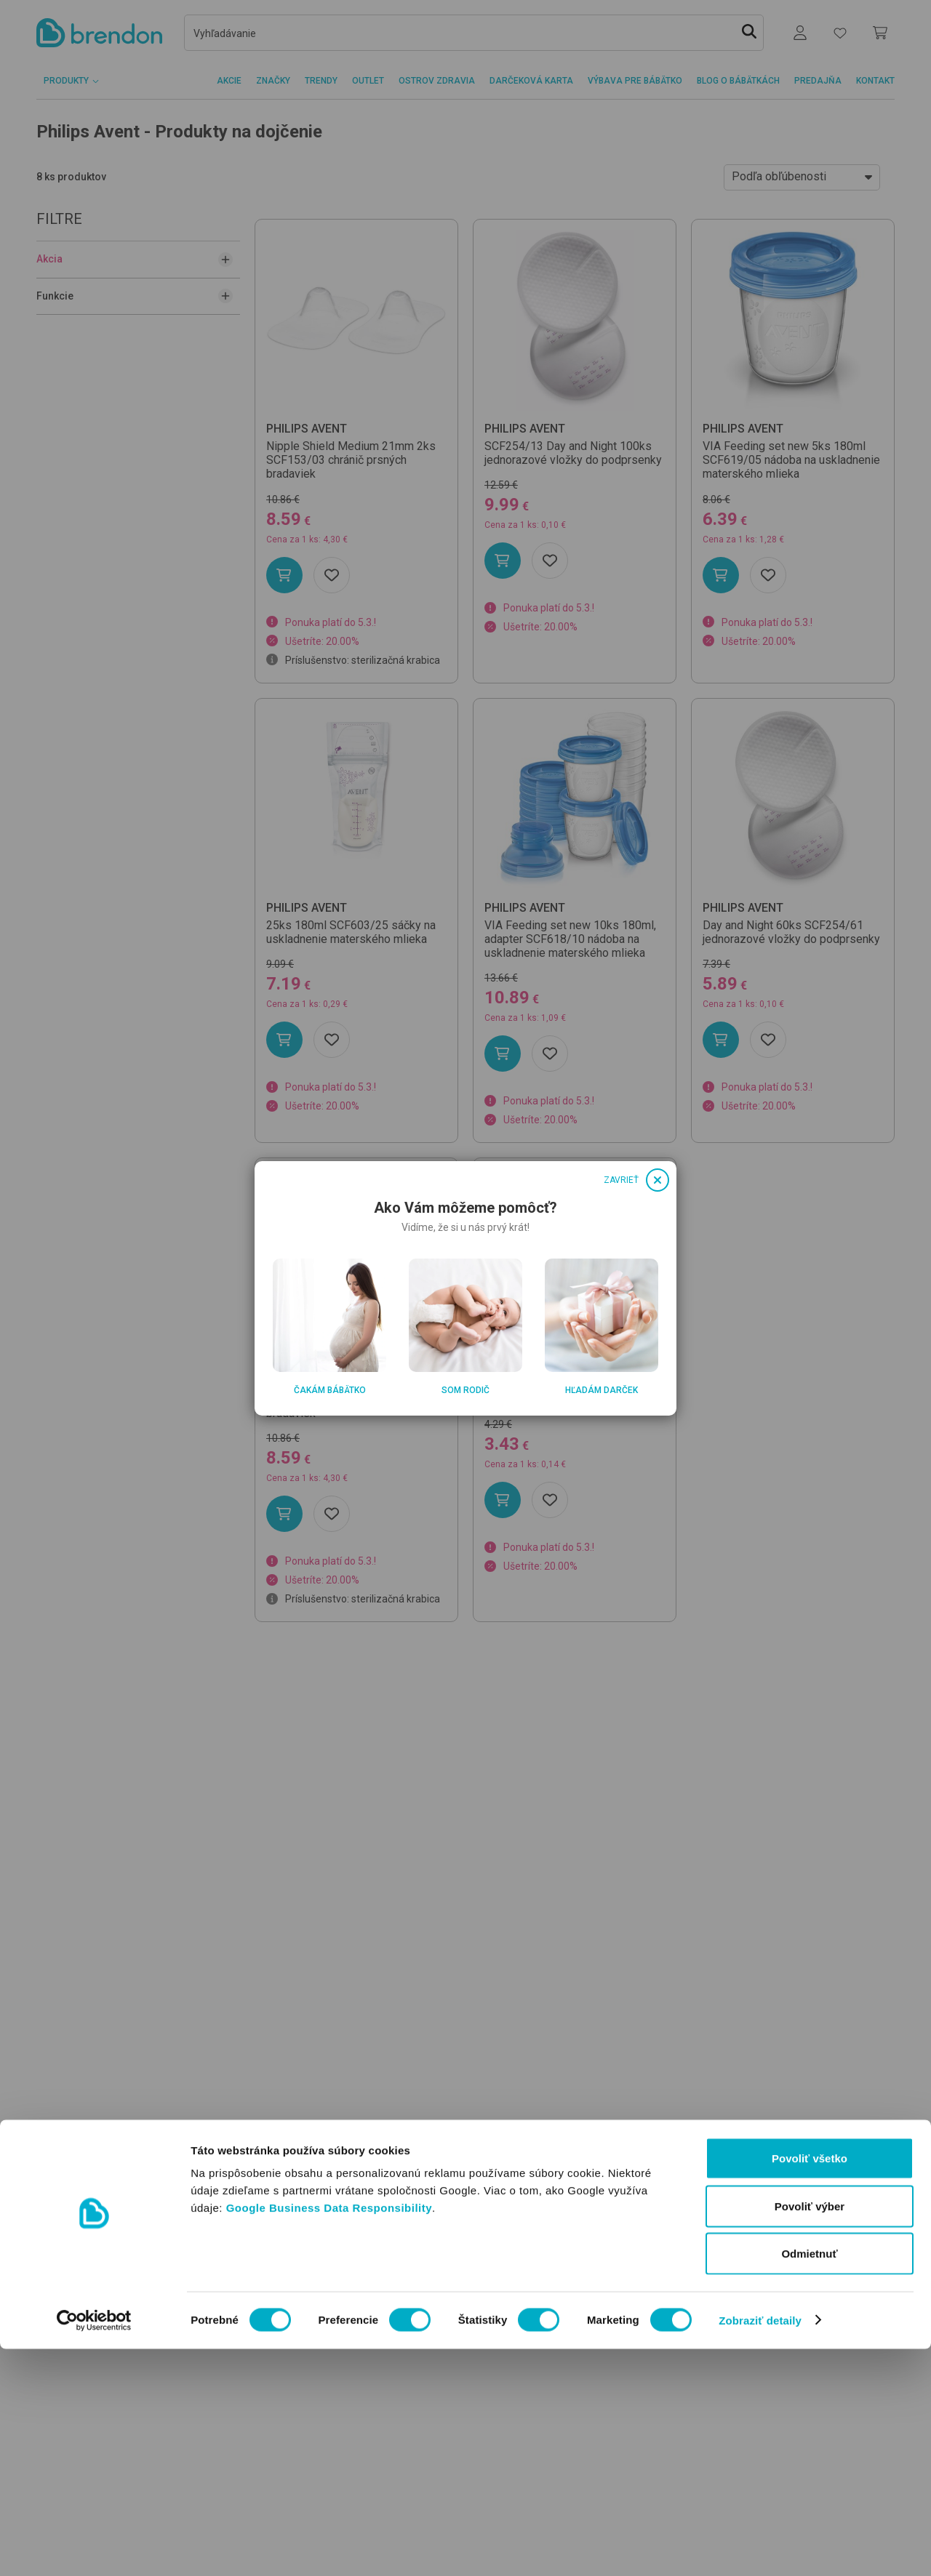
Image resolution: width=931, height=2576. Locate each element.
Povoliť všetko (809, 2385)
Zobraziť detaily (760, 2547)
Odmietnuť (809, 2480)
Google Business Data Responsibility (329, 2434)
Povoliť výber (809, 2433)
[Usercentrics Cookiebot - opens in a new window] (94, 2548)
